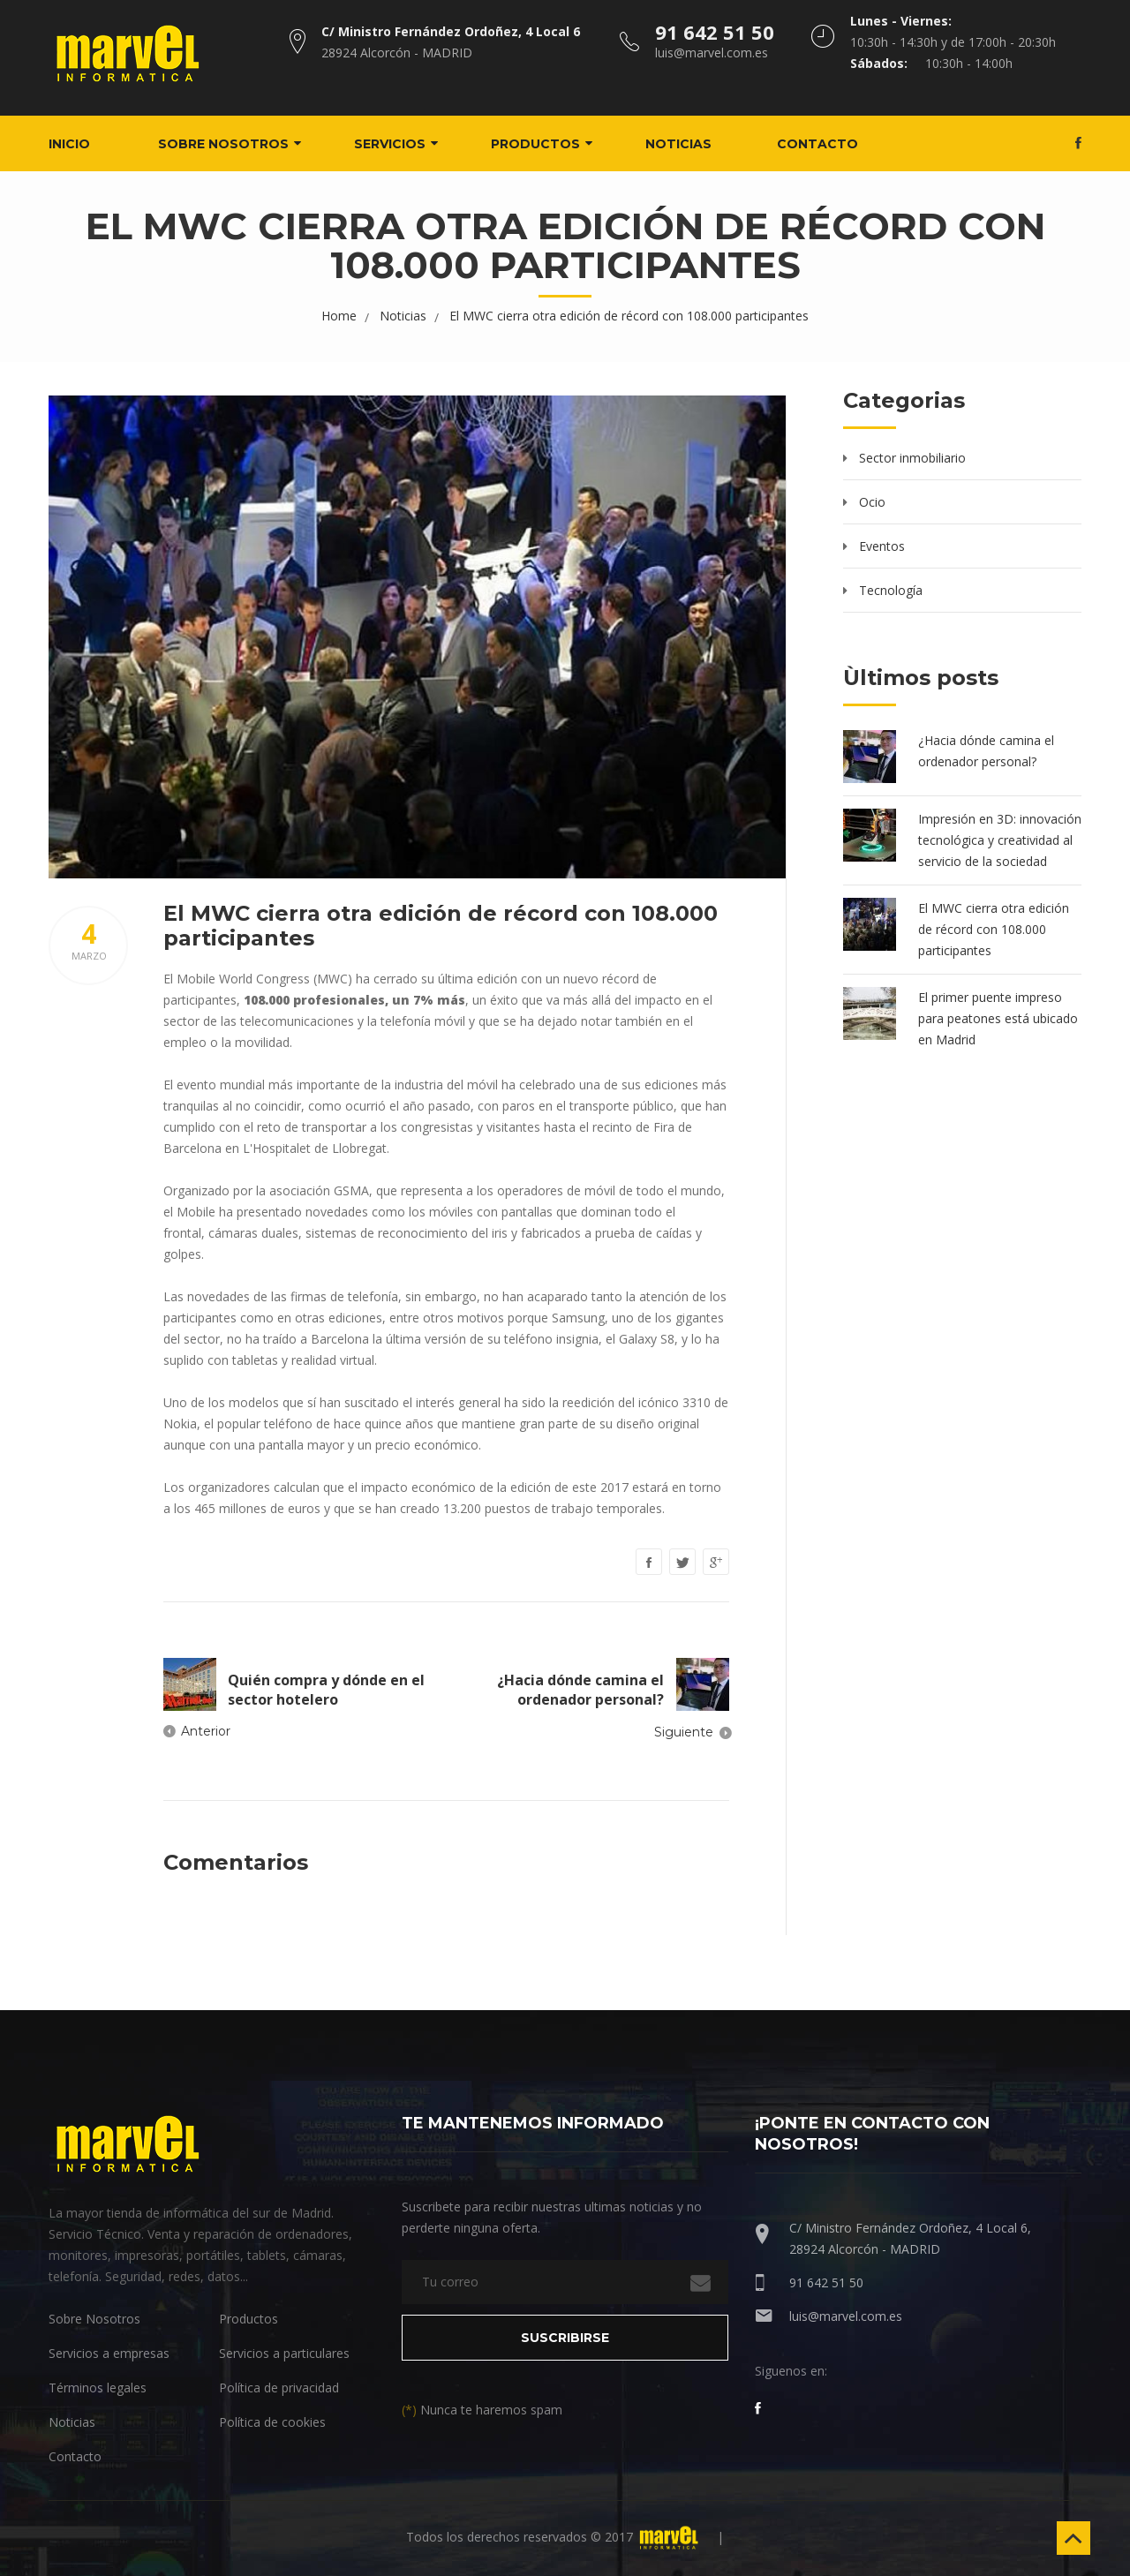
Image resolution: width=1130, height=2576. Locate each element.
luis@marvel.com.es (845, 2315)
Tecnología (891, 589)
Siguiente (683, 1731)
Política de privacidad (279, 2386)
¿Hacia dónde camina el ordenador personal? (580, 1688)
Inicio (82, 143)
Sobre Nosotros (94, 2317)
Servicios (403, 143)
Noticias (692, 143)
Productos (548, 143)
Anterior (205, 1730)
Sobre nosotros (236, 143)
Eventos (882, 545)
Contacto (830, 143)
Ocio (872, 501)
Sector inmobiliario (912, 456)
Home (339, 314)
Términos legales (98, 2386)
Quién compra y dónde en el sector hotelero (326, 1688)
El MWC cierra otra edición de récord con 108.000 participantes (629, 314)
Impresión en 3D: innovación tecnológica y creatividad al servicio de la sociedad (999, 839)
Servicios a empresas (109, 2352)
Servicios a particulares (284, 2352)
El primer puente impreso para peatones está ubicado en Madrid (998, 1017)
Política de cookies (272, 2421)
